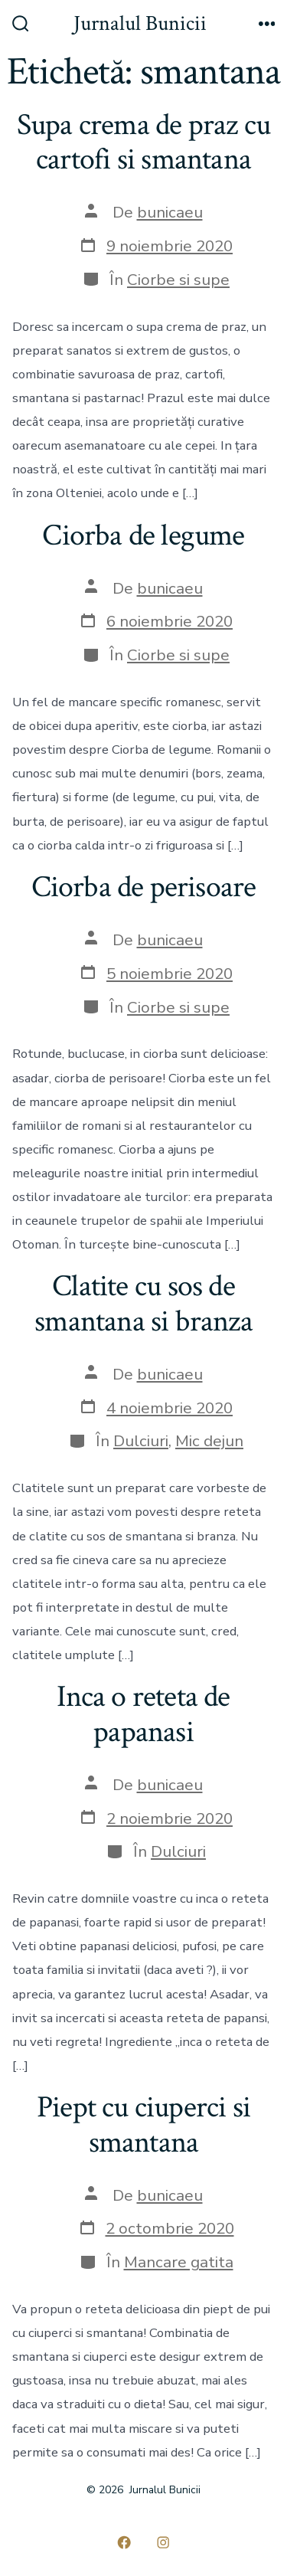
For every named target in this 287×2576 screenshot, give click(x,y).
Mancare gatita (178, 2262)
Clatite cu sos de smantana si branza (143, 1303)
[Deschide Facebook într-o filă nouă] (124, 2542)
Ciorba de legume (143, 535)
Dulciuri (140, 1441)
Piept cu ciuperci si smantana (143, 2124)
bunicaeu (170, 212)
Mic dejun (209, 1441)
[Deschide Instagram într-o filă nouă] (163, 2542)
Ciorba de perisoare (143, 887)
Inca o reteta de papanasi (143, 1714)
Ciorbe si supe (178, 279)
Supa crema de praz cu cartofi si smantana (143, 142)
